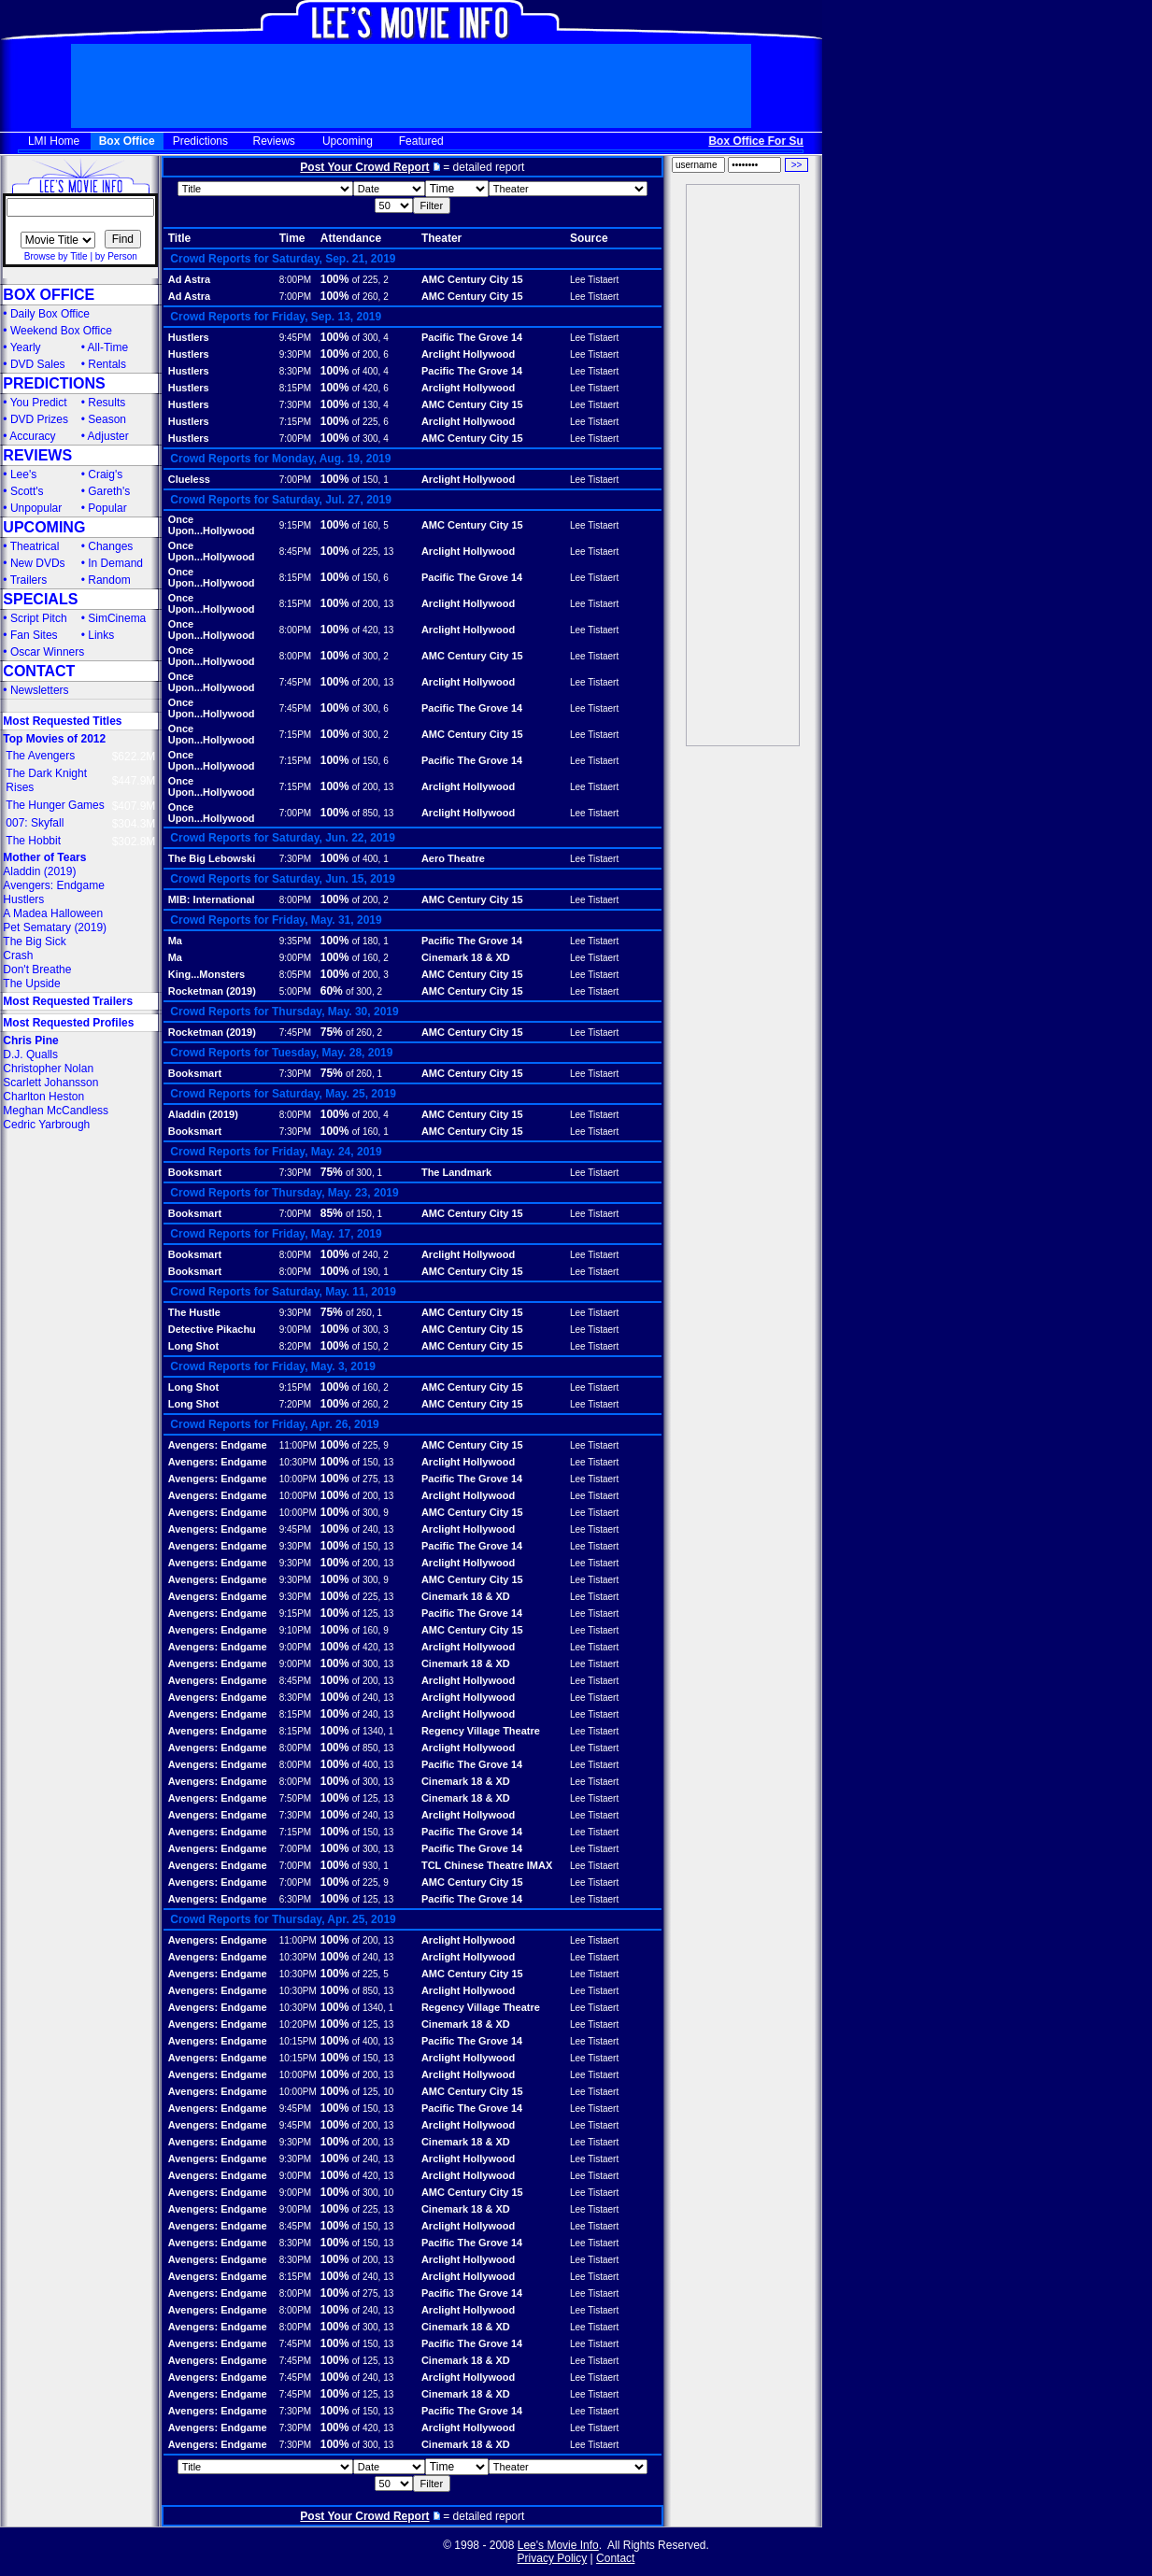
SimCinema (117, 618)
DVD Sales (37, 364)
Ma (175, 940)
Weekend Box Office (61, 330)
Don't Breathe (37, 969)
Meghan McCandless (55, 1110)
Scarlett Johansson (50, 1082)
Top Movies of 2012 (54, 738)
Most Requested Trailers (68, 1001)
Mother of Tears (44, 857)
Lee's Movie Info (558, 2545)
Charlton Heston (43, 1096)
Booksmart (194, 1073)
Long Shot (193, 1346)
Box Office (127, 141)
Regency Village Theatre (480, 1730)
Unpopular (36, 508)
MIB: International (211, 899)
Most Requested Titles (62, 721)
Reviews (274, 141)
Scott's (27, 491)
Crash (18, 955)
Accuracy (32, 436)
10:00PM (298, 1479)
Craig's (105, 474)
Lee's (23, 474)
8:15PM (295, 388)
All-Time (108, 347)
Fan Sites (34, 635)
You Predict (38, 402)
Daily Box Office (50, 313)
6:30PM (295, 1899)
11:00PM (298, 1445)
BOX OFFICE (48, 295)
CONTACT (39, 671)
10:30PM (298, 1462)
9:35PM (295, 941)
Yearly (25, 347)
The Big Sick (34, 941)
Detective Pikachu (212, 1329)
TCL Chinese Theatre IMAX (486, 1865)
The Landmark (456, 1172)
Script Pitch (38, 618)
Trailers (29, 580)
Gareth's (109, 491)
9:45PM (295, 338)
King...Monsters (207, 974)
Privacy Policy (553, 2558)
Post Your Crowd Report (364, 167)
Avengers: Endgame (54, 885)
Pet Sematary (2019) (55, 927)
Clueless (189, 479)
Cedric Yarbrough (46, 1124)
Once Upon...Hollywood (211, 525)
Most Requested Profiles (68, 1022)
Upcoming (347, 141)
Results (106, 402)
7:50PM (295, 1798)
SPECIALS (40, 599)
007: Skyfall (35, 822)
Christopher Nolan (48, 1068)
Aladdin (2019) (39, 871)
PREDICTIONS (54, 383)
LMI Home (53, 141)
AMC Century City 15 (472, 279)
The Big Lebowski (212, 858)
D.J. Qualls (30, 1054)
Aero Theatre (453, 858)
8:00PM (295, 280)
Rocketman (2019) (212, 991)
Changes (110, 546)
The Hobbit (33, 840)
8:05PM (295, 975)
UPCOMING (44, 527)
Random (109, 580)
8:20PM (295, 1346)
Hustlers (23, 899)
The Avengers (40, 755)
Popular (107, 508)
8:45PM (295, 551)
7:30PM (295, 405)
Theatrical (35, 546)
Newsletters (39, 690)
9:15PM (295, 525)
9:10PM (295, 1630)
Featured (421, 141)
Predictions (200, 141)
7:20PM (295, 1404)
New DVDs (37, 563)
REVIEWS (37, 455)
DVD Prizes (39, 419)
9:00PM (295, 958)
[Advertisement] (743, 465)
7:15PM (295, 422)
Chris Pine (30, 1040)
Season (107, 419)
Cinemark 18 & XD (465, 957)
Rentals (107, 364)
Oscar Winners (47, 651)
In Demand (115, 563)
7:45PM (295, 682)
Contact (615, 2558)
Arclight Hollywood (468, 354)
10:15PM (298, 2041)
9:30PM (295, 354)
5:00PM (295, 991)
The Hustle (194, 1312)
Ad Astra (189, 279)
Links (101, 635)
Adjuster (108, 436)
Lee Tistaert (594, 280)
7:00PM (295, 296)
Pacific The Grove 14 (471, 337)
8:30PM (295, 371)
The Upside (31, 983)
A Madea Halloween (53, 913)
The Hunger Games (55, 805)
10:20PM (298, 2024)
